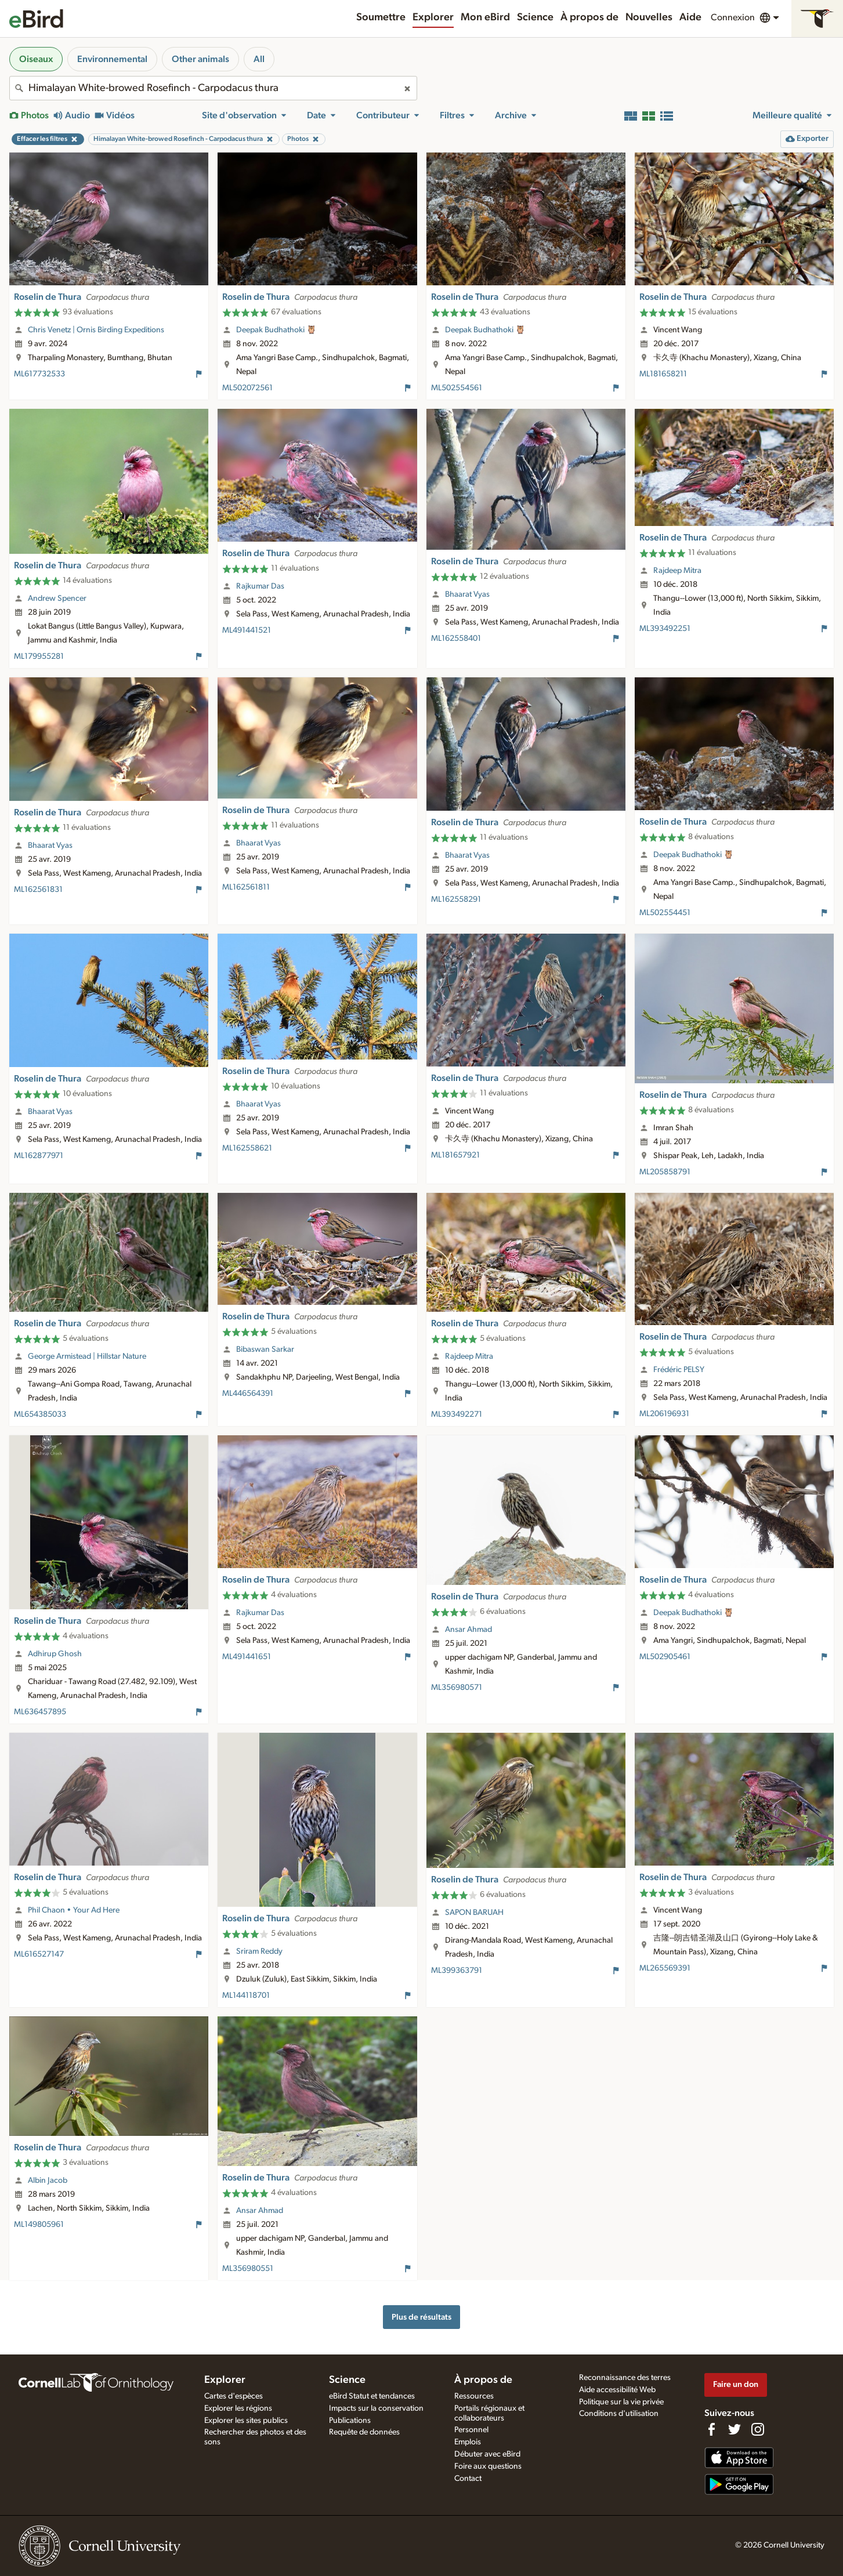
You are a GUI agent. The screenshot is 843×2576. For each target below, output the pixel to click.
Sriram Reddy (259, 1951)
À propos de (589, 17)
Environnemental (112, 59)
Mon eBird (485, 17)
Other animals (200, 59)
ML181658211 (663, 374)
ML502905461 (664, 1657)
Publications (350, 2421)
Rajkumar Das (260, 586)
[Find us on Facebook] (711, 2429)
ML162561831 (38, 890)
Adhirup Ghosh (55, 1654)
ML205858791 (664, 1172)
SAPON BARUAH (474, 1913)
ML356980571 (456, 1688)
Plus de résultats (421, 2317)
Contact (468, 2479)
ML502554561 (456, 388)
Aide (690, 17)
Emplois (467, 2442)
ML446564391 (247, 1393)
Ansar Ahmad (468, 1630)
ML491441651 (246, 1657)
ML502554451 (664, 913)
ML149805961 (39, 2225)
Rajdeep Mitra (677, 571)
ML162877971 (38, 1156)
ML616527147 (39, 1954)
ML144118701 (246, 1995)
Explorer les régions (238, 2408)
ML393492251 (664, 629)
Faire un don (735, 2384)
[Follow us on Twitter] (734, 2429)
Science (535, 17)
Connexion (733, 17)
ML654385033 (40, 1414)
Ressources (474, 2396)
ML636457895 (40, 1712)
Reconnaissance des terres (625, 2378)
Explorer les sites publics (246, 2421)
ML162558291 (456, 899)
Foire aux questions (488, 2466)
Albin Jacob (47, 2180)
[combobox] (213, 88)
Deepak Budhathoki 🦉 (276, 330)
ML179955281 (39, 656)
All (259, 59)
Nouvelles (648, 17)
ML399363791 (456, 1971)
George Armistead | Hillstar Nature (87, 1356)
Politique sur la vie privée (621, 2402)
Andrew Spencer (57, 598)
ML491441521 (246, 630)
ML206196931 (664, 1414)
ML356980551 (247, 2269)
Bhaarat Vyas (467, 594)
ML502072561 (247, 388)
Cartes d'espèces (233, 2396)
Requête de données (364, 2432)
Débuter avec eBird (487, 2454)
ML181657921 (455, 1155)
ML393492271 (456, 1414)
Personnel (471, 2430)
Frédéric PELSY (678, 1370)
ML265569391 (664, 1968)
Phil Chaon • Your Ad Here (74, 1910)
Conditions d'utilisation (619, 2414)
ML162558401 (456, 638)
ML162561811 (246, 887)
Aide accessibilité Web (617, 2390)
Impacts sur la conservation (376, 2408)
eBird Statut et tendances (372, 2396)
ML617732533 (39, 374)
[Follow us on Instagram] (758, 2429)
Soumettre (381, 17)
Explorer (433, 17)
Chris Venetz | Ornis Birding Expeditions (96, 330)
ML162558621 (247, 1148)
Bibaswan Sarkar (265, 1349)
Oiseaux (36, 59)
